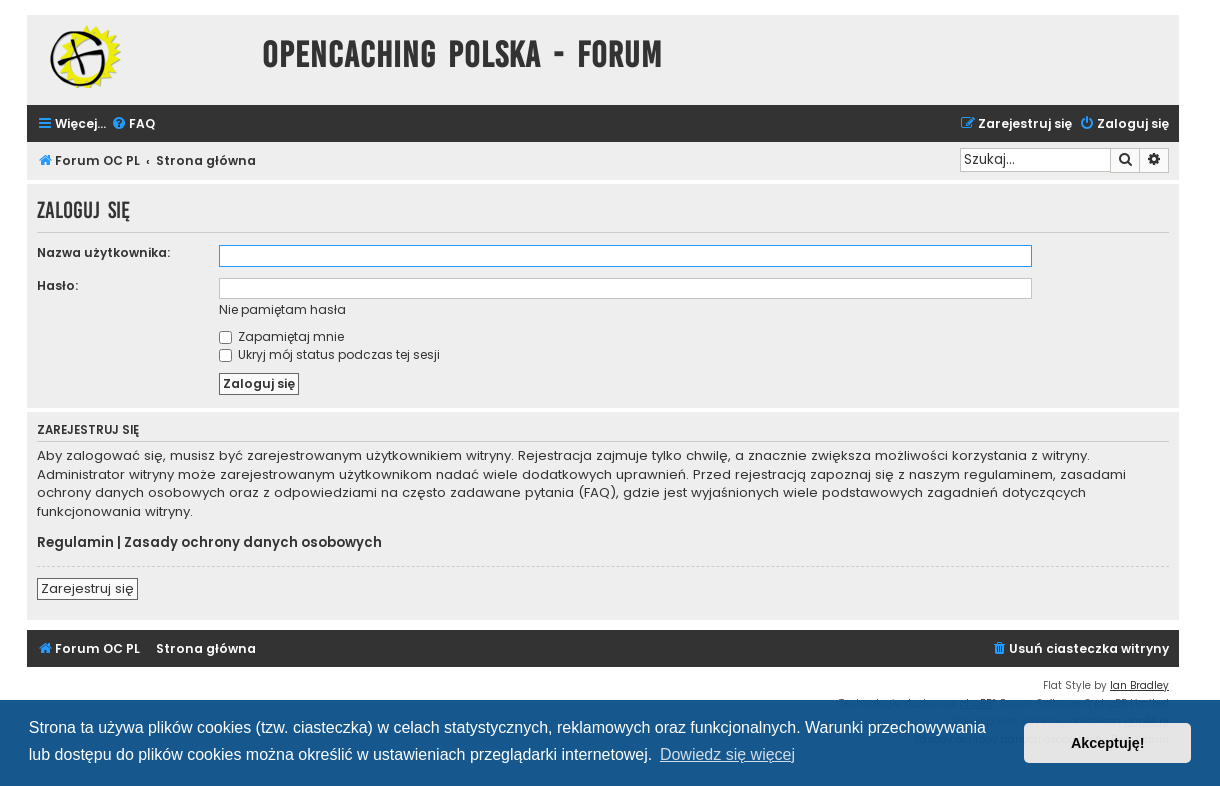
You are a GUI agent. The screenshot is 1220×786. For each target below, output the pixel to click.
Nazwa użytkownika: (103, 252)
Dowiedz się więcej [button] (727, 754)
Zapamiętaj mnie (281, 336)
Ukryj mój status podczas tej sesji (329, 354)
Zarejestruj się (87, 588)
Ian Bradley (1139, 685)
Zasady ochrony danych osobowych (253, 543)
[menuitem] (133, 124)
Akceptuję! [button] (1108, 743)
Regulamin (75, 543)
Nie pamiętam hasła (282, 309)
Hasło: (57, 285)
